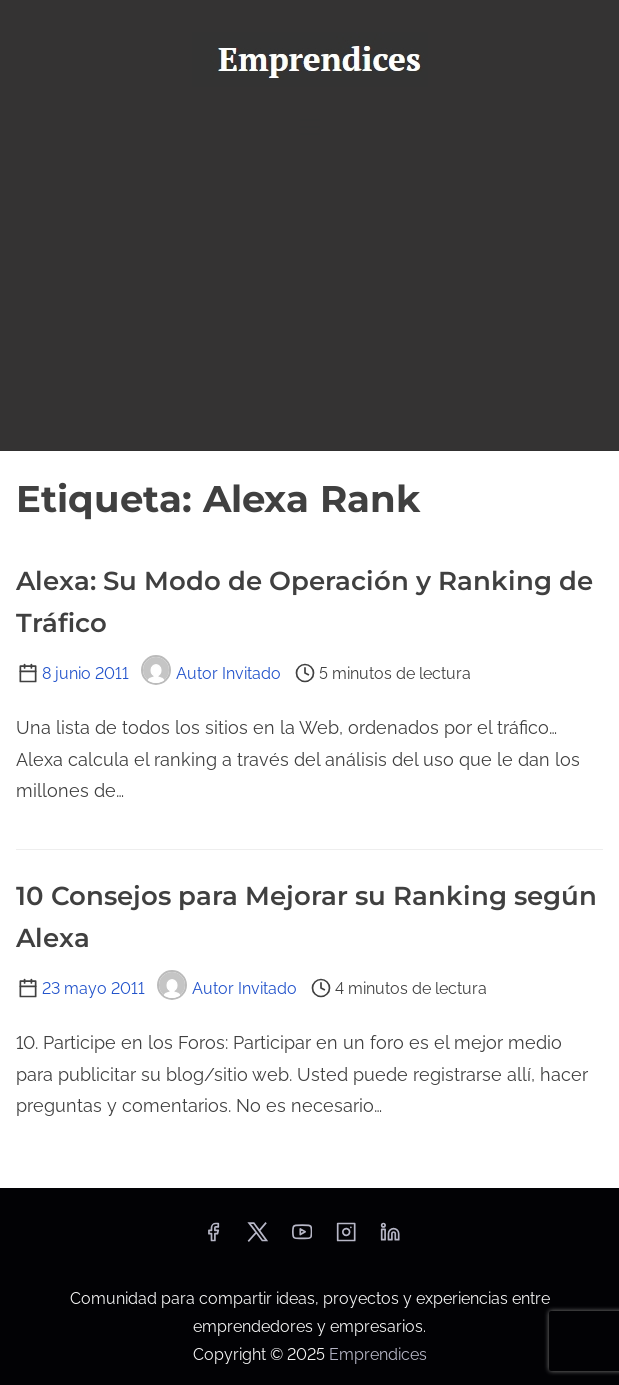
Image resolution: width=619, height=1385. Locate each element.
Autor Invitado (211, 673)
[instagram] (346, 1238)
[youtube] (302, 1238)
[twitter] (257, 1238)
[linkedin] (390, 1238)
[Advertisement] (309, 300)
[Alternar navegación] (309, 126)
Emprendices (378, 1354)
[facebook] (213, 1238)
